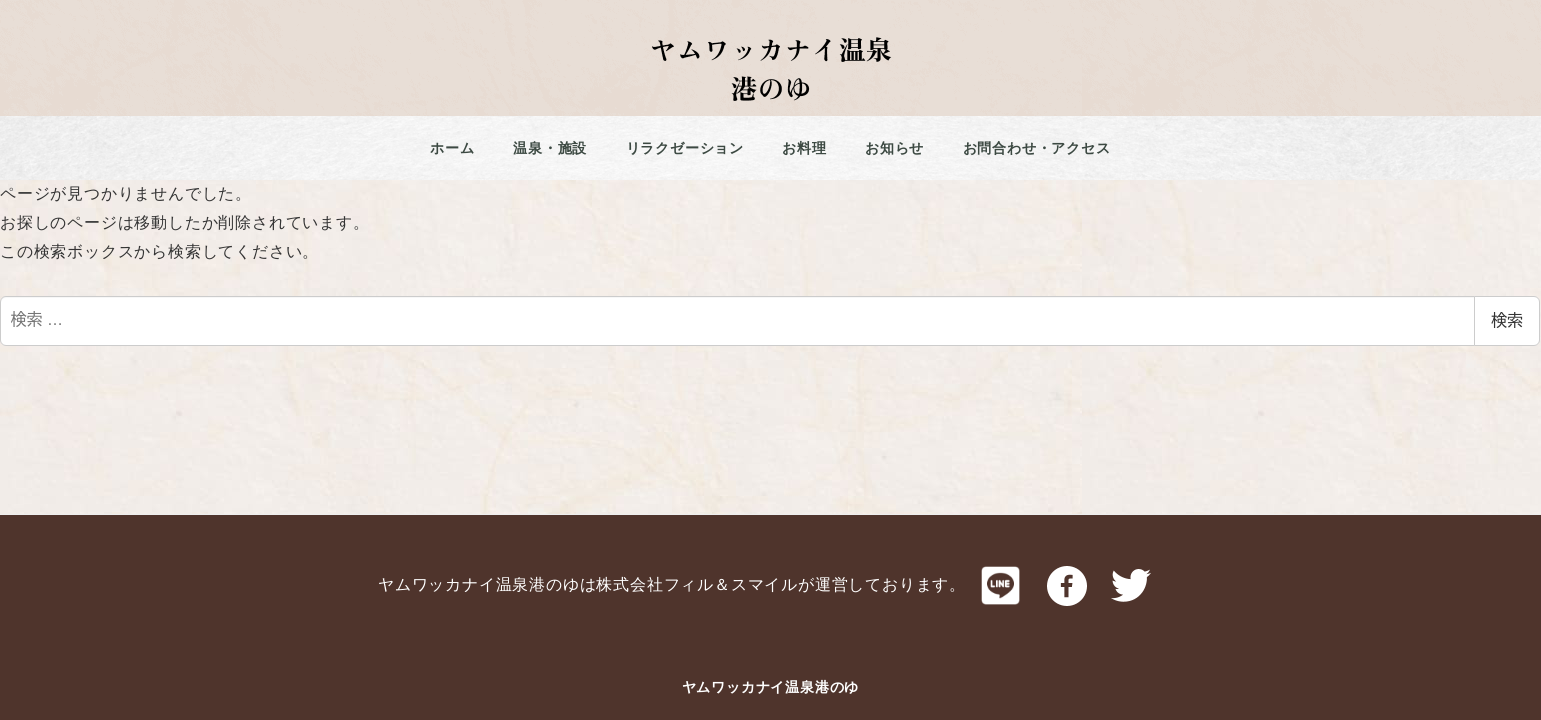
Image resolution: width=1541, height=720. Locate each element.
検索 (1507, 320)
